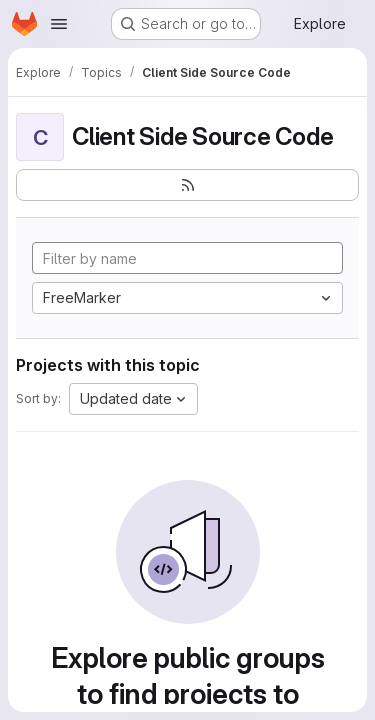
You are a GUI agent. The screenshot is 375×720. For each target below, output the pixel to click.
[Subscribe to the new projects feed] (187, 185)
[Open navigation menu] (59, 24)
